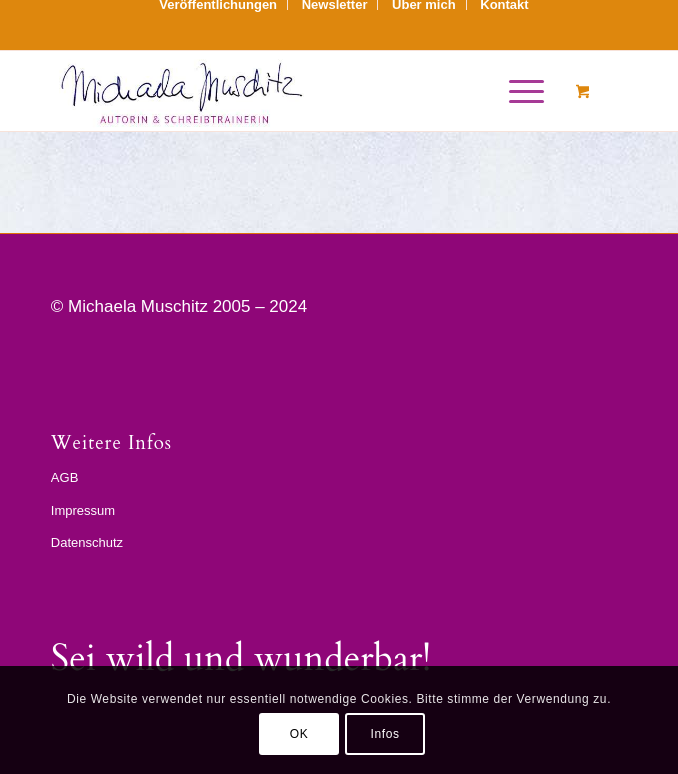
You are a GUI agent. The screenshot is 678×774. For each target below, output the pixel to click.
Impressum (83, 510)
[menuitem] (218, 5)
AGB (64, 477)
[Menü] (516, 91)
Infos (384, 734)
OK (299, 734)
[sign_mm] (281, 91)
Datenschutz (87, 542)
